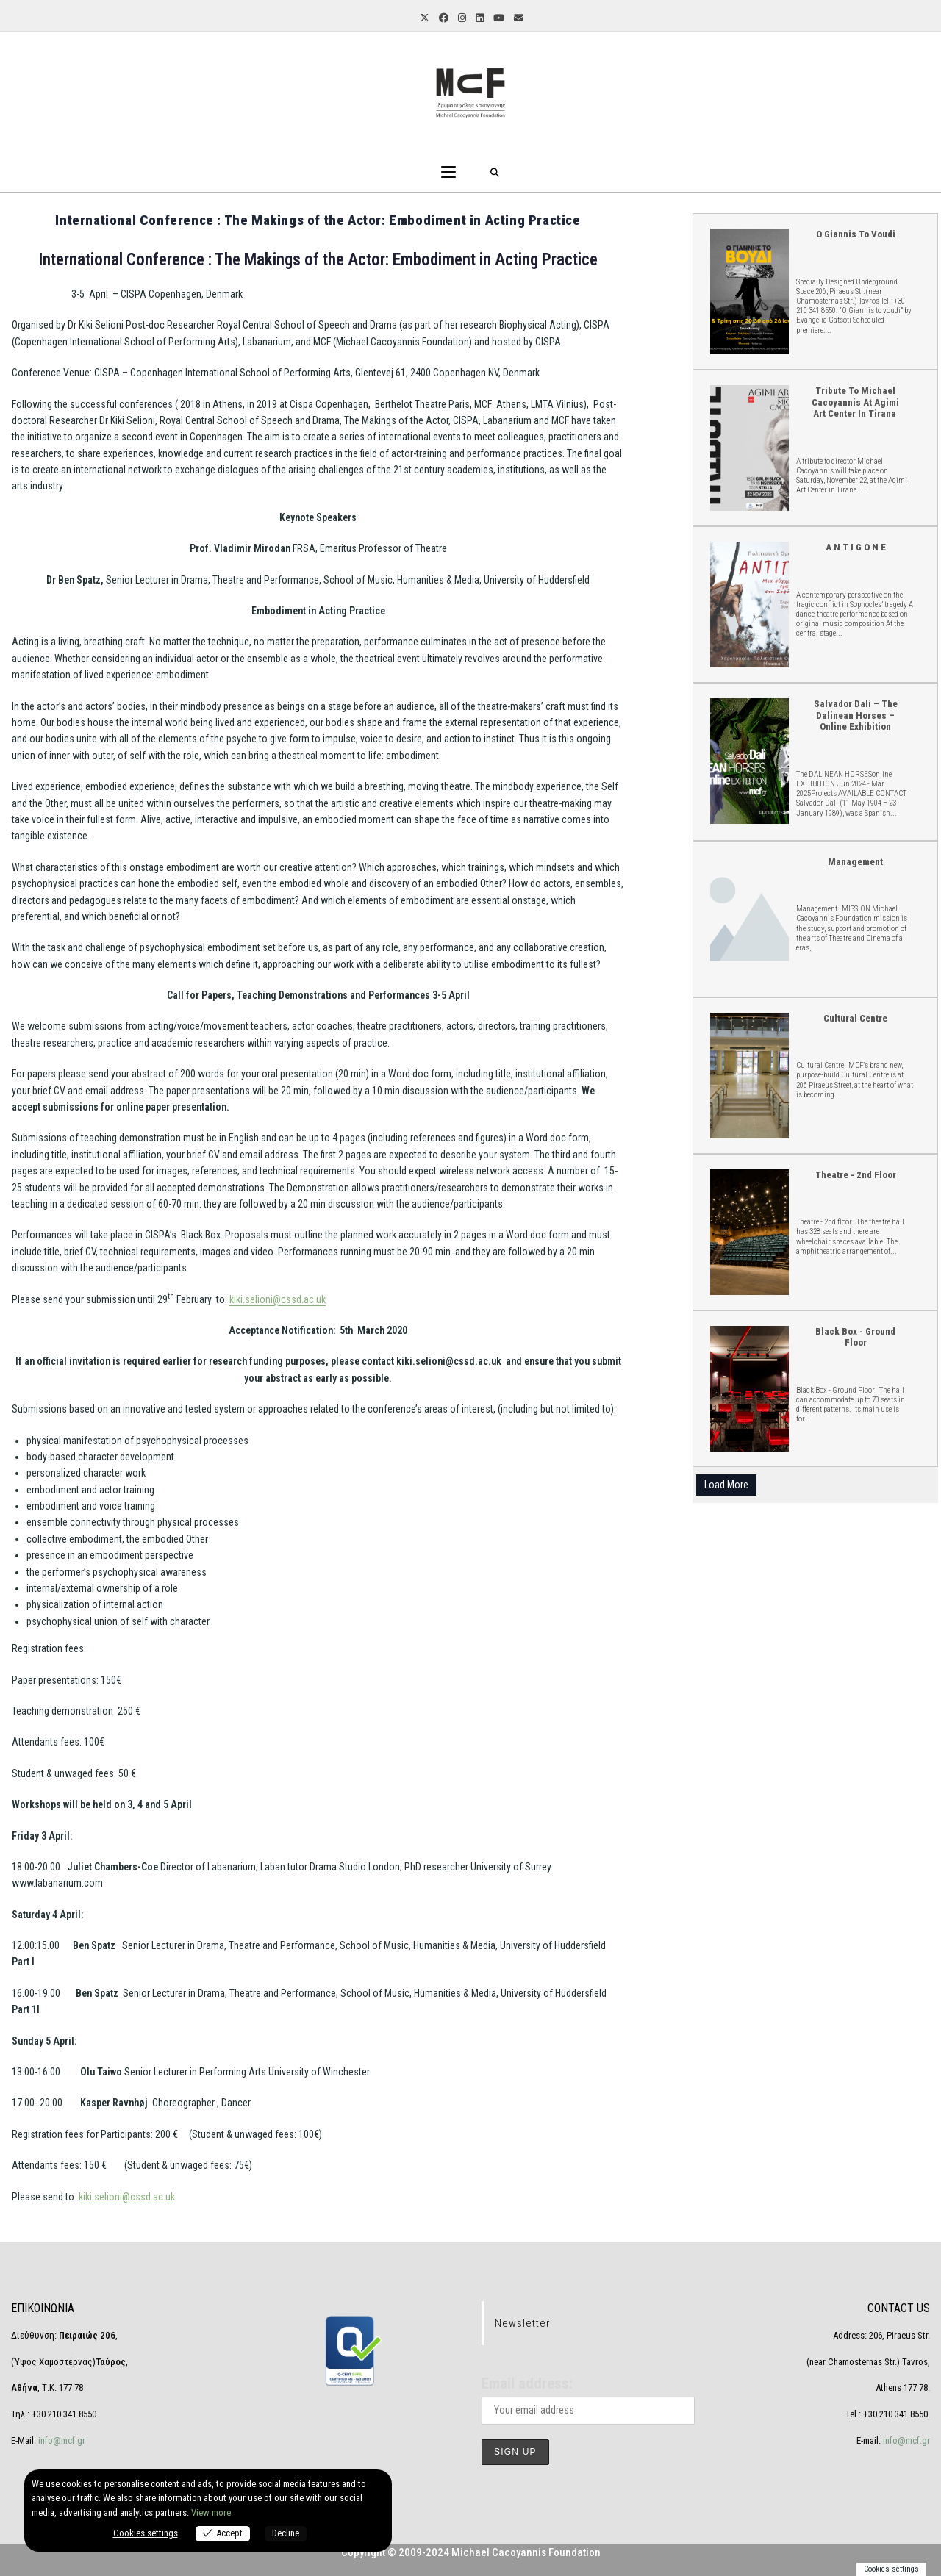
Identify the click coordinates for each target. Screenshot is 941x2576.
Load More (726, 1484)
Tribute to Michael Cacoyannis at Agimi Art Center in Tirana (748, 447)
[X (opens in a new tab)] (423, 18)
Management (855, 861)
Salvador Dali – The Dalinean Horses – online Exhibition (748, 760)
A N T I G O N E (748, 604)
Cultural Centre (748, 1075)
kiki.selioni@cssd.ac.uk (277, 1299)
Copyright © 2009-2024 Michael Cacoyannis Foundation (471, 2552)
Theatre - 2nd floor (748, 1231)
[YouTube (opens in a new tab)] (497, 18)
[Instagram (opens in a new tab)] (461, 18)
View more (211, 2512)
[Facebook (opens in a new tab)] (442, 18)
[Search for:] (495, 173)
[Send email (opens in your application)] (517, 18)
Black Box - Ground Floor (748, 1388)
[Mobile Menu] (448, 173)
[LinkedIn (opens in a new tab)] (478, 18)
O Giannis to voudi (748, 291)
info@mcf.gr (60, 2440)
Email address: (527, 2383)
